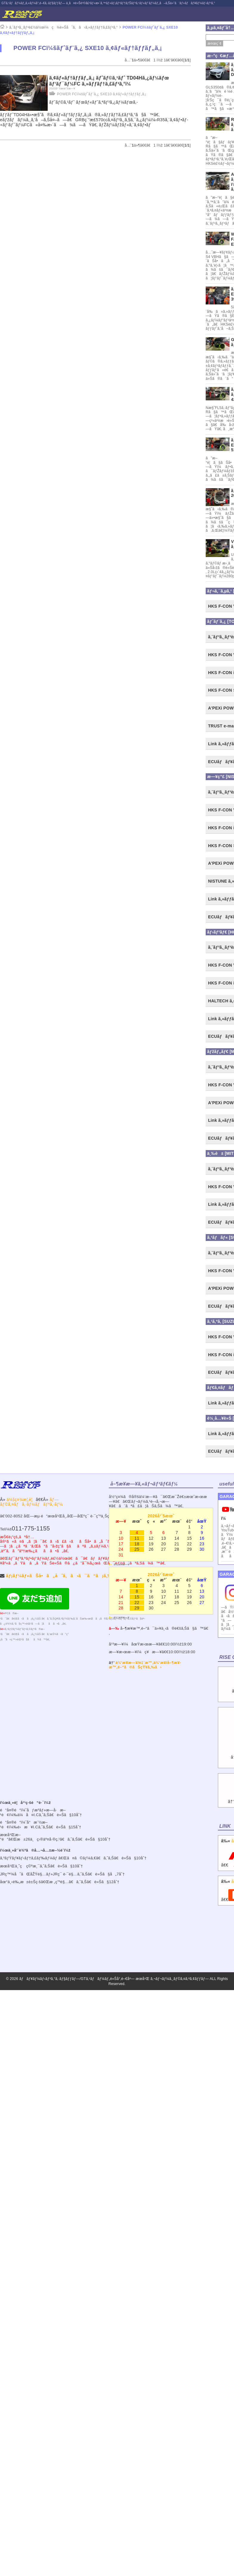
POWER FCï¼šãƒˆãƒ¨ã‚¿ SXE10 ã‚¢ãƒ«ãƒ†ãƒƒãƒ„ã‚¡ (101, 94)
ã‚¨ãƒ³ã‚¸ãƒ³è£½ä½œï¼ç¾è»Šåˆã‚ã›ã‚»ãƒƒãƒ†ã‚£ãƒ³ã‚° (63, 27)
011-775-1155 (31, 1528)
